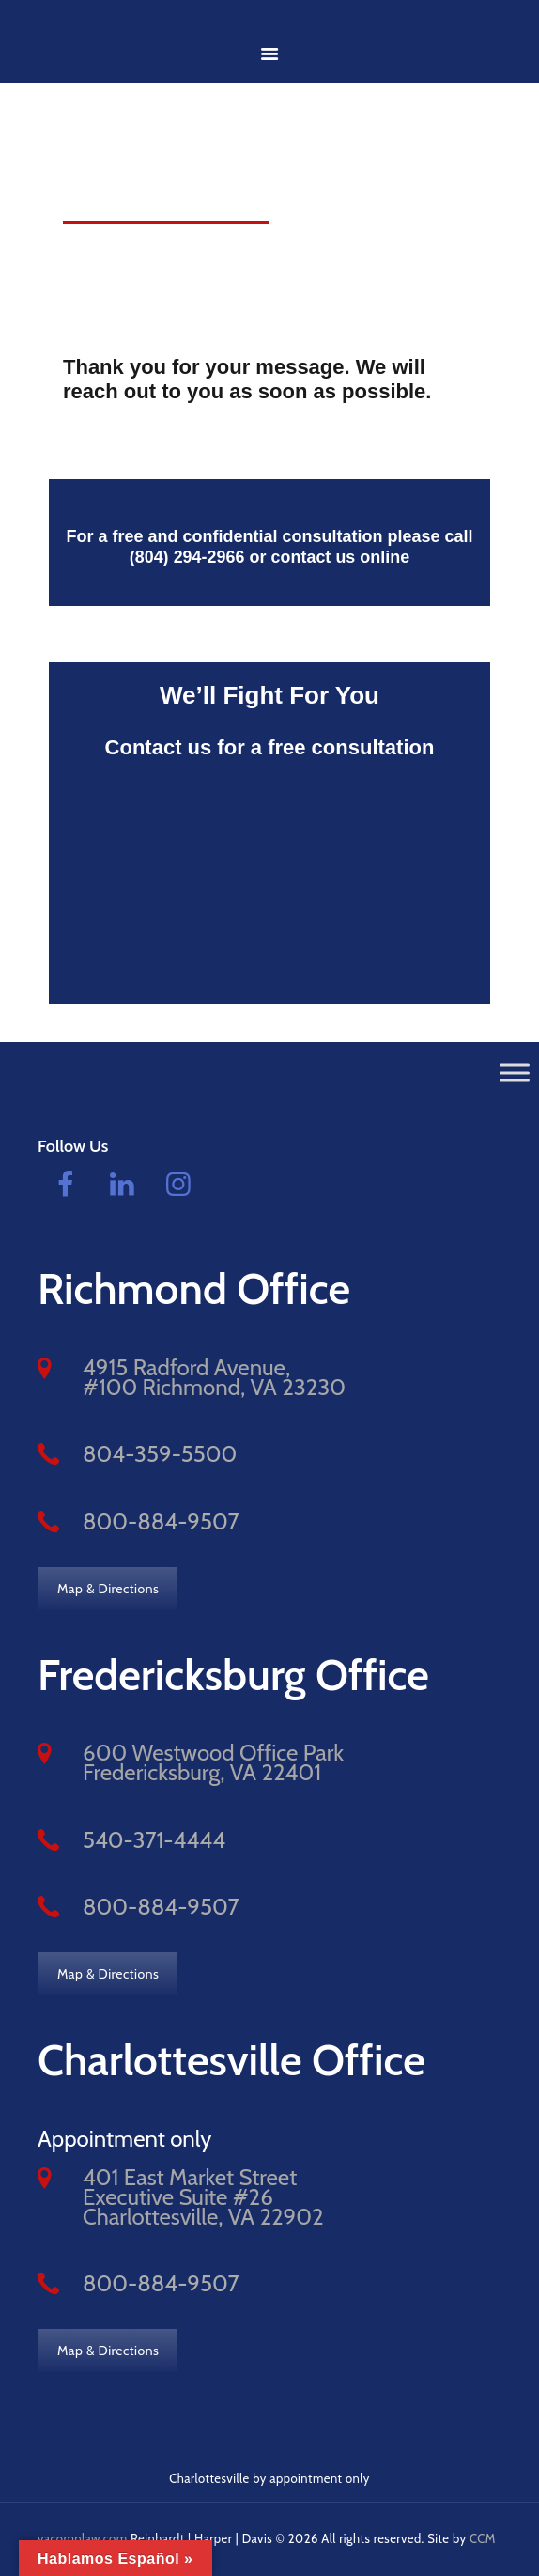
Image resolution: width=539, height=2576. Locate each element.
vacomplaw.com (83, 2537)
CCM (483, 2537)
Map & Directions (108, 1587)
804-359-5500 (160, 1453)
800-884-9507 (161, 1520)
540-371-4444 (154, 1839)
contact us (313, 557)
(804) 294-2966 (186, 557)
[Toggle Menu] (515, 1072)
